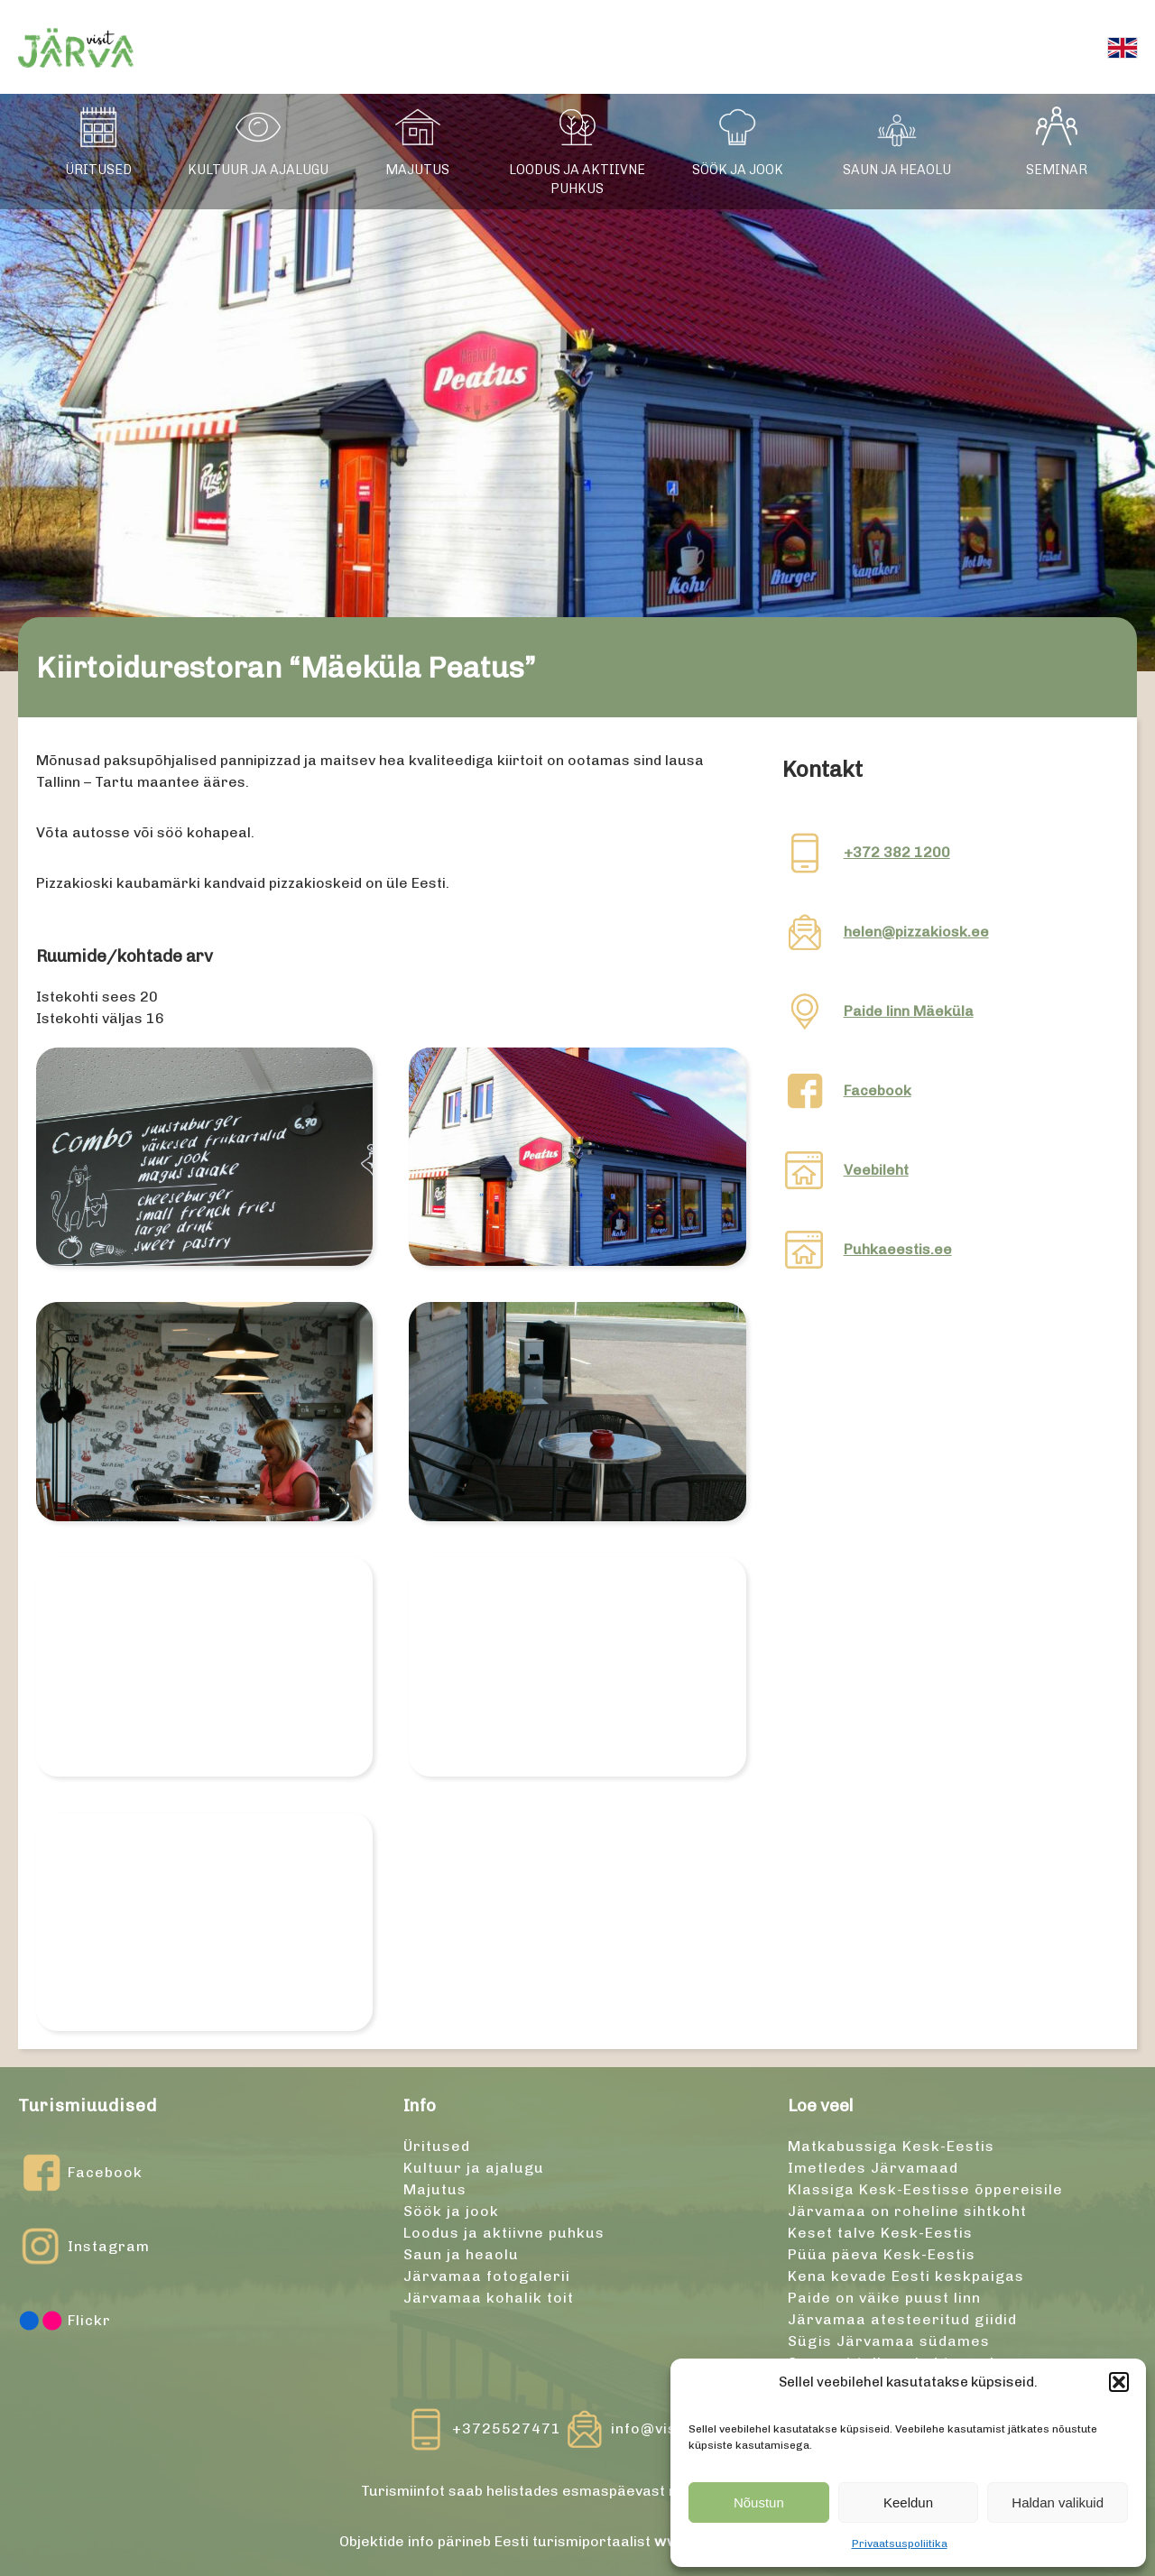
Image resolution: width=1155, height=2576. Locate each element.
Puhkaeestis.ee (898, 1249)
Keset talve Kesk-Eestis (880, 2232)
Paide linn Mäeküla (909, 1011)
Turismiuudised (87, 2105)
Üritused (98, 170)
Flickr (64, 2320)
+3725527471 (506, 2428)
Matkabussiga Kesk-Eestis (891, 2146)
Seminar (1056, 170)
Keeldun (908, 2502)
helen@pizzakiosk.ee (916, 931)
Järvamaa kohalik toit (488, 2297)
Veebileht (876, 1169)
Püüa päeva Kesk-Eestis (881, 2254)
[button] (1119, 2382)
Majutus (417, 170)
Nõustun (759, 2502)
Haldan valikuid (1058, 2502)
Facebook (877, 1090)
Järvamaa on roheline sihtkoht (907, 2211)
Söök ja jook (737, 170)
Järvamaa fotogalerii (486, 2276)
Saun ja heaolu (897, 170)
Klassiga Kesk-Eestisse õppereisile (925, 2189)
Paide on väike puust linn (884, 2297)
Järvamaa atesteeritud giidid (902, 2319)
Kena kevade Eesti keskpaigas (906, 2276)
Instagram (84, 2246)
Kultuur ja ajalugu (258, 170)
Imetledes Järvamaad (873, 2167)
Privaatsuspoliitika (899, 2543)
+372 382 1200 (897, 852)
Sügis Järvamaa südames (889, 2341)
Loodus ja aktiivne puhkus (577, 180)
